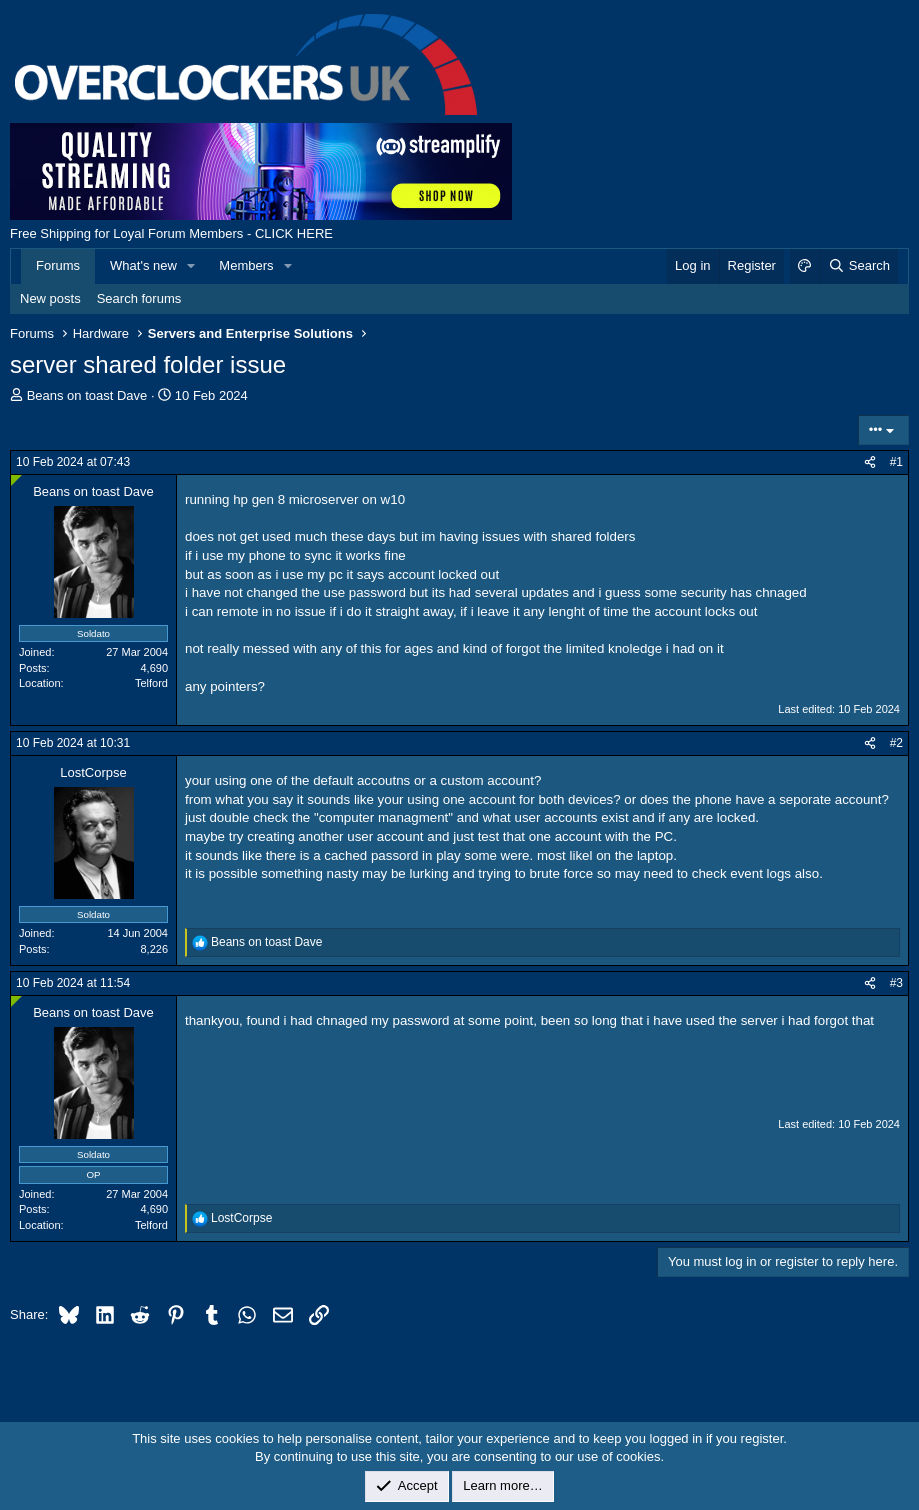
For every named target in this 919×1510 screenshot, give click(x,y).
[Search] (858, 266)
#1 (896, 462)
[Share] (870, 462)
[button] (192, 266)
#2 (896, 743)
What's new (143, 265)
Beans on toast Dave (87, 395)
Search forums (139, 298)
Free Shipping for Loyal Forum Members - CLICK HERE (171, 233)
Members (246, 265)
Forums (58, 265)
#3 (896, 983)
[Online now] (16, 480)
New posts (50, 298)
